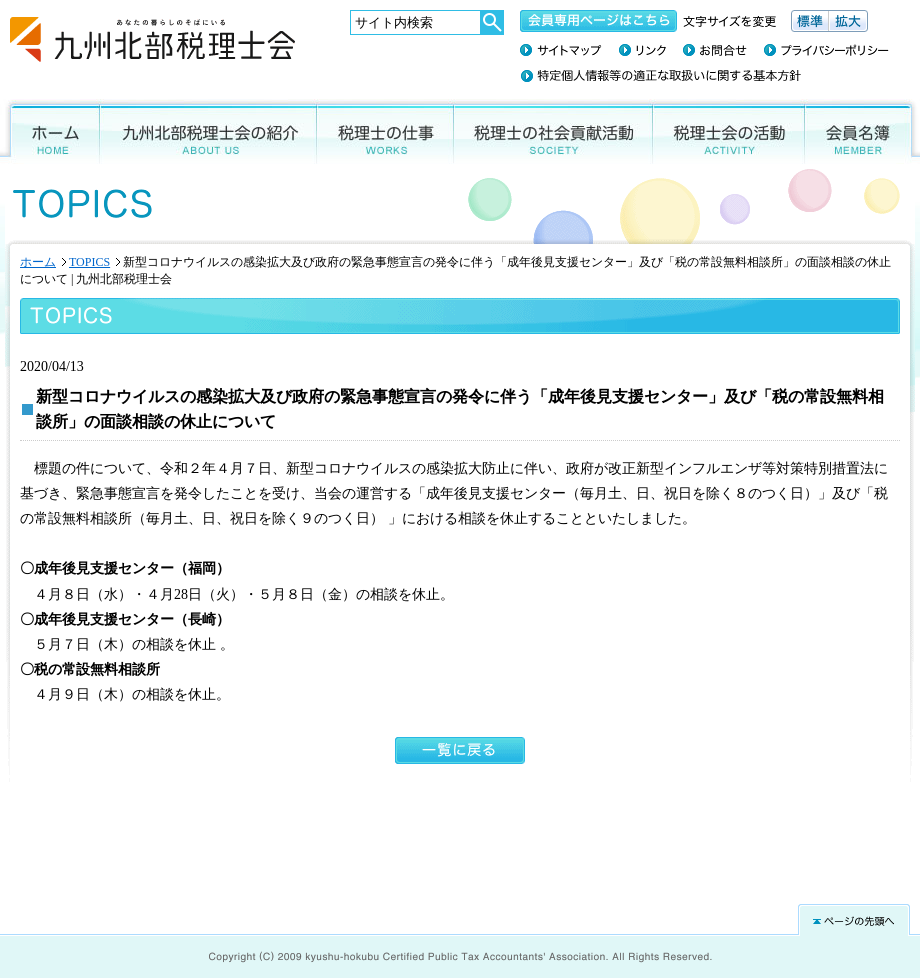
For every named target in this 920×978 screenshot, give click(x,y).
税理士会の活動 (729, 131)
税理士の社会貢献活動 (553, 131)
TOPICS (89, 262)
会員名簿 (862, 131)
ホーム (50, 131)
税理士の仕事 (385, 131)
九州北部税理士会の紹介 (208, 131)
